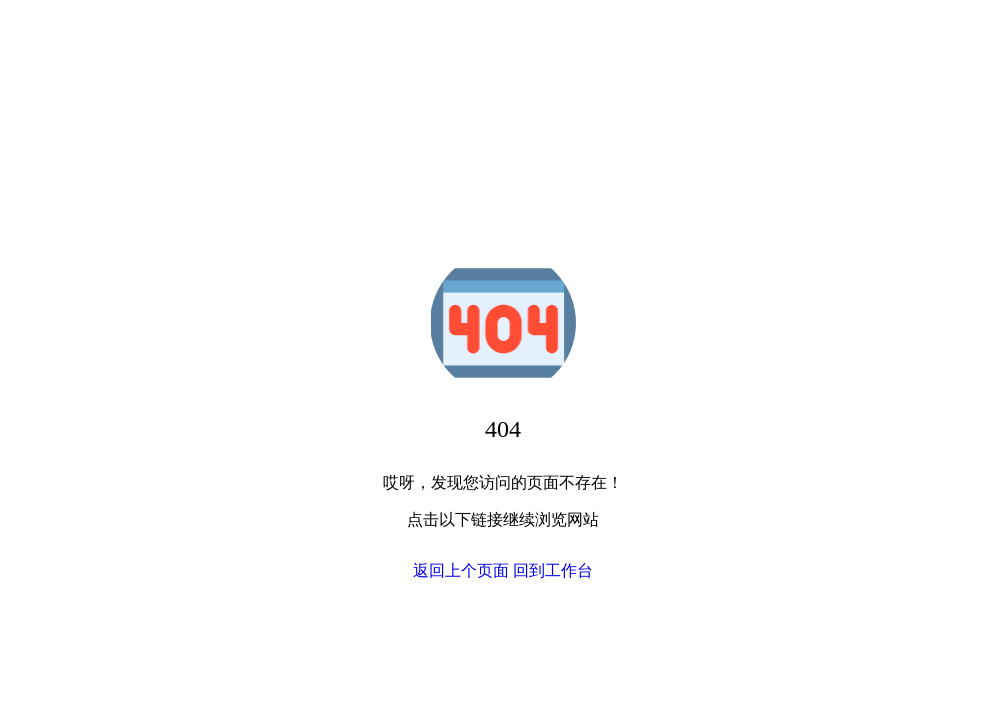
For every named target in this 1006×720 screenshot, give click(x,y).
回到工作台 (553, 570)
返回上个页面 (461, 570)
